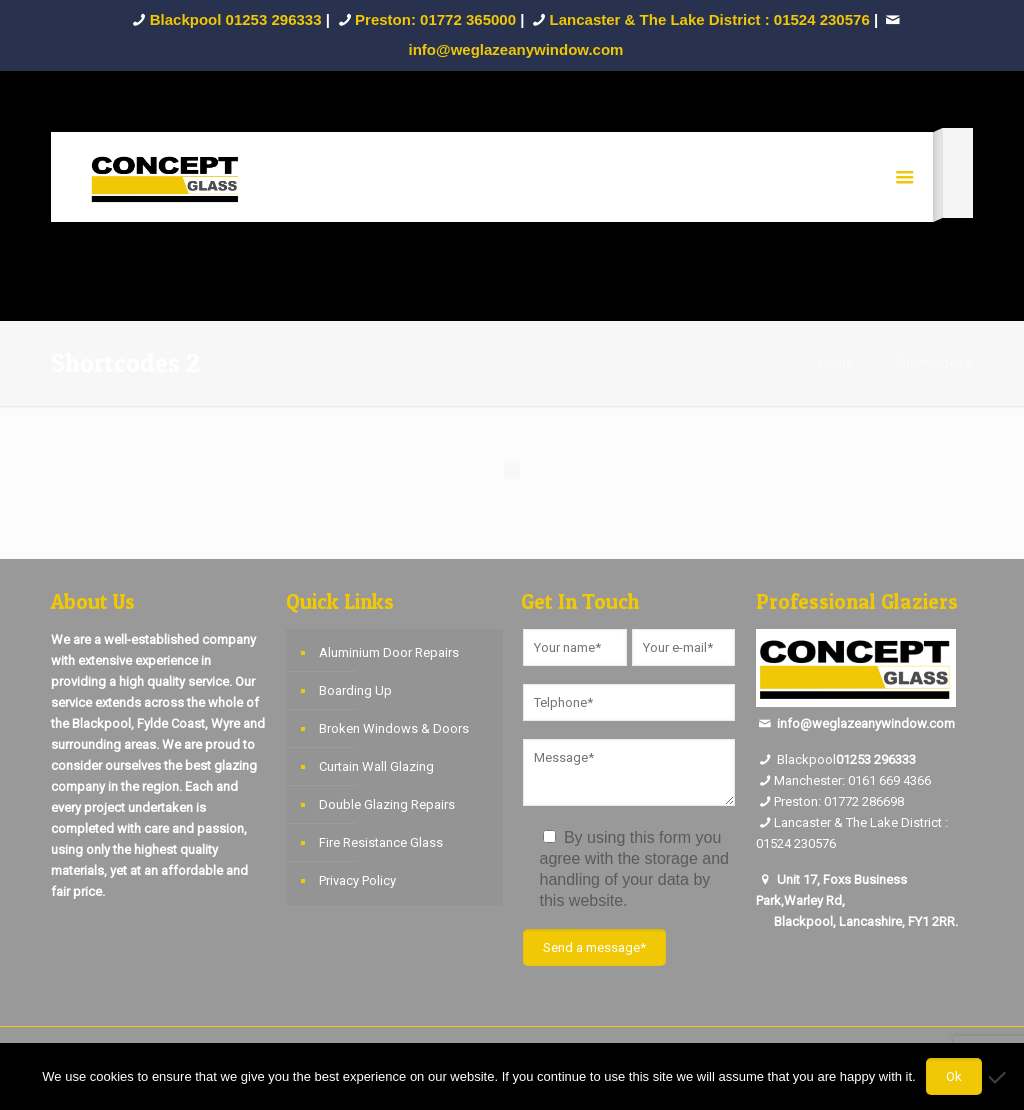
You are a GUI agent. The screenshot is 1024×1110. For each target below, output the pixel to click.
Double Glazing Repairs (387, 804)
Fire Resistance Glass (381, 842)
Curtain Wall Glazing (376, 766)
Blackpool (796, 759)
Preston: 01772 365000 (435, 19)
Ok (954, 1076)
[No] (999, 1077)
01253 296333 (876, 759)
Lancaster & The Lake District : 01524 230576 (710, 19)
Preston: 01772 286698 (839, 801)
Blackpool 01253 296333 (236, 19)
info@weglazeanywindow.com (866, 723)
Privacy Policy (357, 880)
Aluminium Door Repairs (389, 652)
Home (835, 362)
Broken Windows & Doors (394, 728)
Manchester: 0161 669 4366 (852, 780)
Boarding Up (355, 690)
